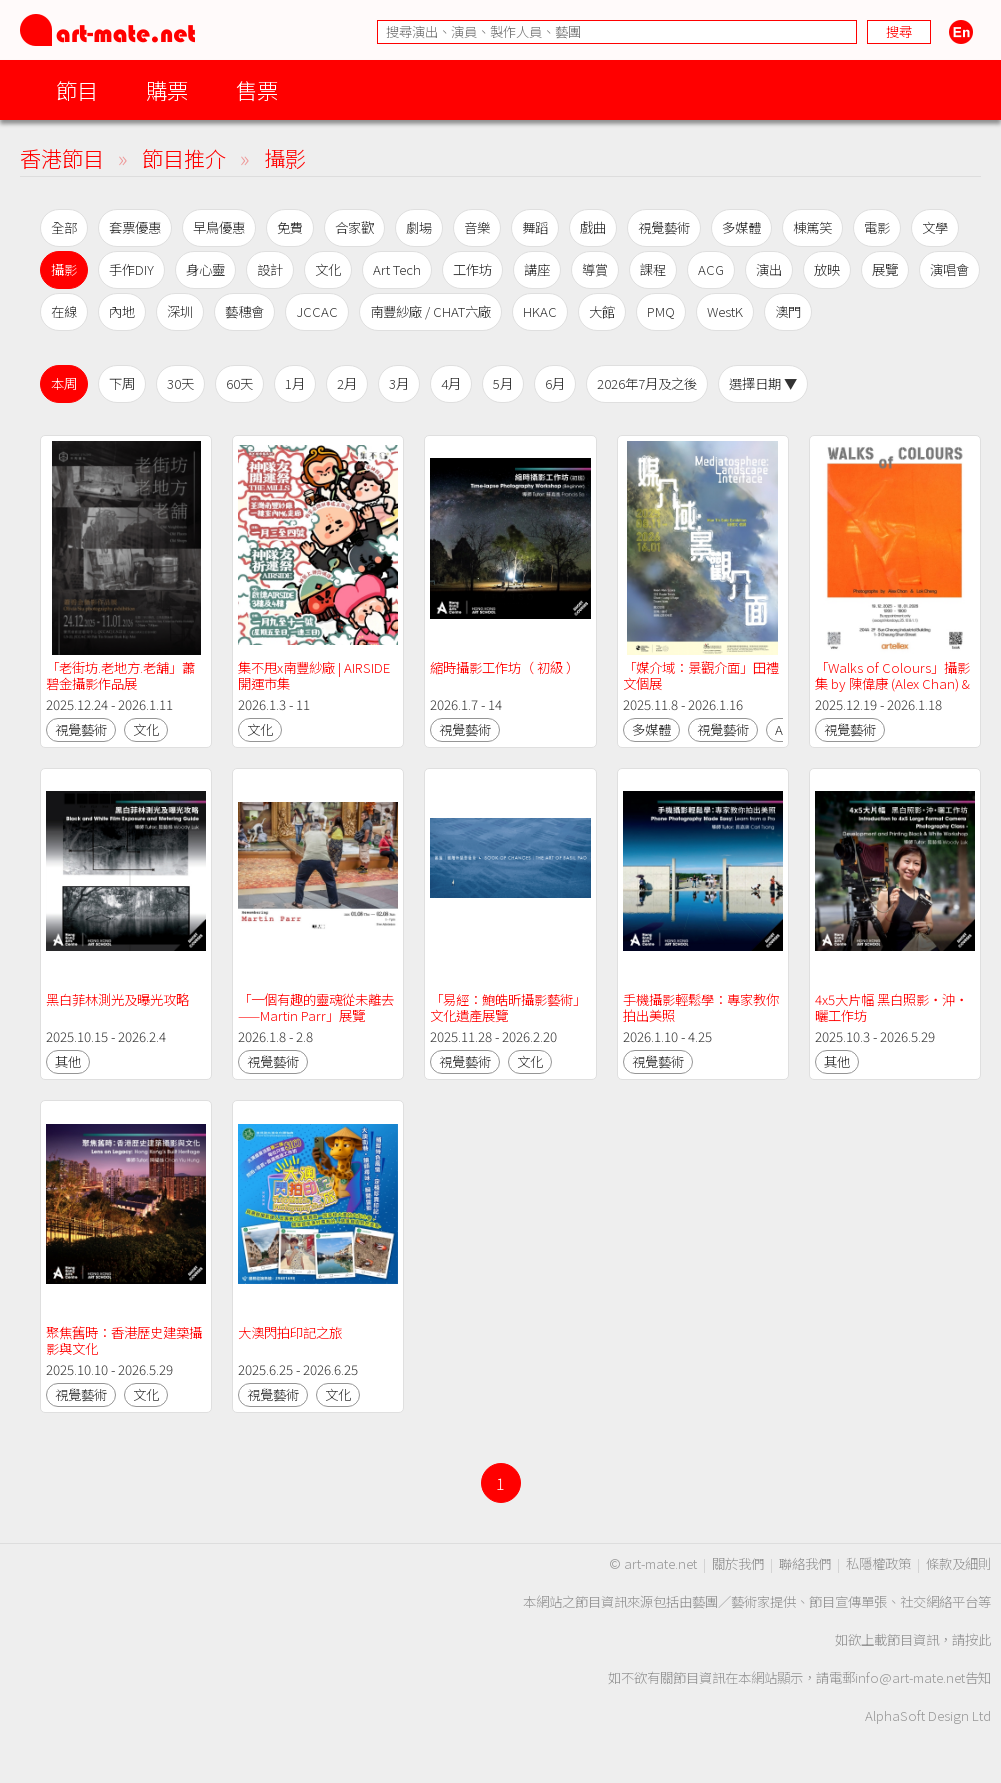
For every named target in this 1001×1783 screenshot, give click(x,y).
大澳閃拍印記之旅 (290, 1332)
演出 (769, 269)
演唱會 (949, 269)
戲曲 (593, 227)
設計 (270, 269)
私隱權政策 (878, 1563)
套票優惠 (135, 227)
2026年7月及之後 (647, 383)
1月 (295, 383)
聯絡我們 (805, 1563)
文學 (935, 227)
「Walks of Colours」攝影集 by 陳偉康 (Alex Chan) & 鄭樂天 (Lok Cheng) (894, 683)
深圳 (180, 311)
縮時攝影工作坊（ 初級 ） (504, 667)
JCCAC (317, 311)
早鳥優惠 (219, 227)
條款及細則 (958, 1563)
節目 (77, 89)
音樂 (477, 227)
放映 (827, 269)
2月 (347, 383)
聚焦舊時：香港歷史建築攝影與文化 (124, 1340)
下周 (122, 383)
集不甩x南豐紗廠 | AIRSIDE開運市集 (314, 675)
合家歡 (354, 227)
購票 (167, 89)
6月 (555, 383)
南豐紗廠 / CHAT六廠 (430, 311)
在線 (64, 311)
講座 (537, 269)
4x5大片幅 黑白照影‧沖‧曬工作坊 (891, 1007)
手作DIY (131, 269)
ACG (711, 269)
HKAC (540, 311)
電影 (877, 227)
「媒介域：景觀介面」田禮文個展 (701, 675)
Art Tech (397, 269)
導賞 (595, 269)
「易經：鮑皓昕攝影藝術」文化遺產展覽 (508, 1007)
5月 (503, 383)
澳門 (788, 311)
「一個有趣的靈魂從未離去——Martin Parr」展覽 (316, 1007)
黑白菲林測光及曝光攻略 (117, 999)
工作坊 (472, 269)
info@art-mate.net (910, 1677)
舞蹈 (535, 227)
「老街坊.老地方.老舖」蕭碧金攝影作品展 (120, 675)
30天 (180, 383)
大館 (602, 311)
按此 (978, 1639)
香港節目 (62, 157)
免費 (290, 227)
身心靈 (205, 269)
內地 (122, 311)
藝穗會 (244, 311)
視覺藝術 (664, 227)
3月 (399, 383)
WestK (725, 311)
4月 (451, 383)
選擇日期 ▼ (763, 383)
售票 (257, 89)
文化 (328, 269)
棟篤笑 (812, 227)
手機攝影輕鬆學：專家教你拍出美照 (701, 1007)
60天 (239, 383)
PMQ (661, 311)
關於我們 (738, 1563)
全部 (64, 227)
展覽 (885, 269)
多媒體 (741, 227)
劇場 (419, 227)
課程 (653, 269)
